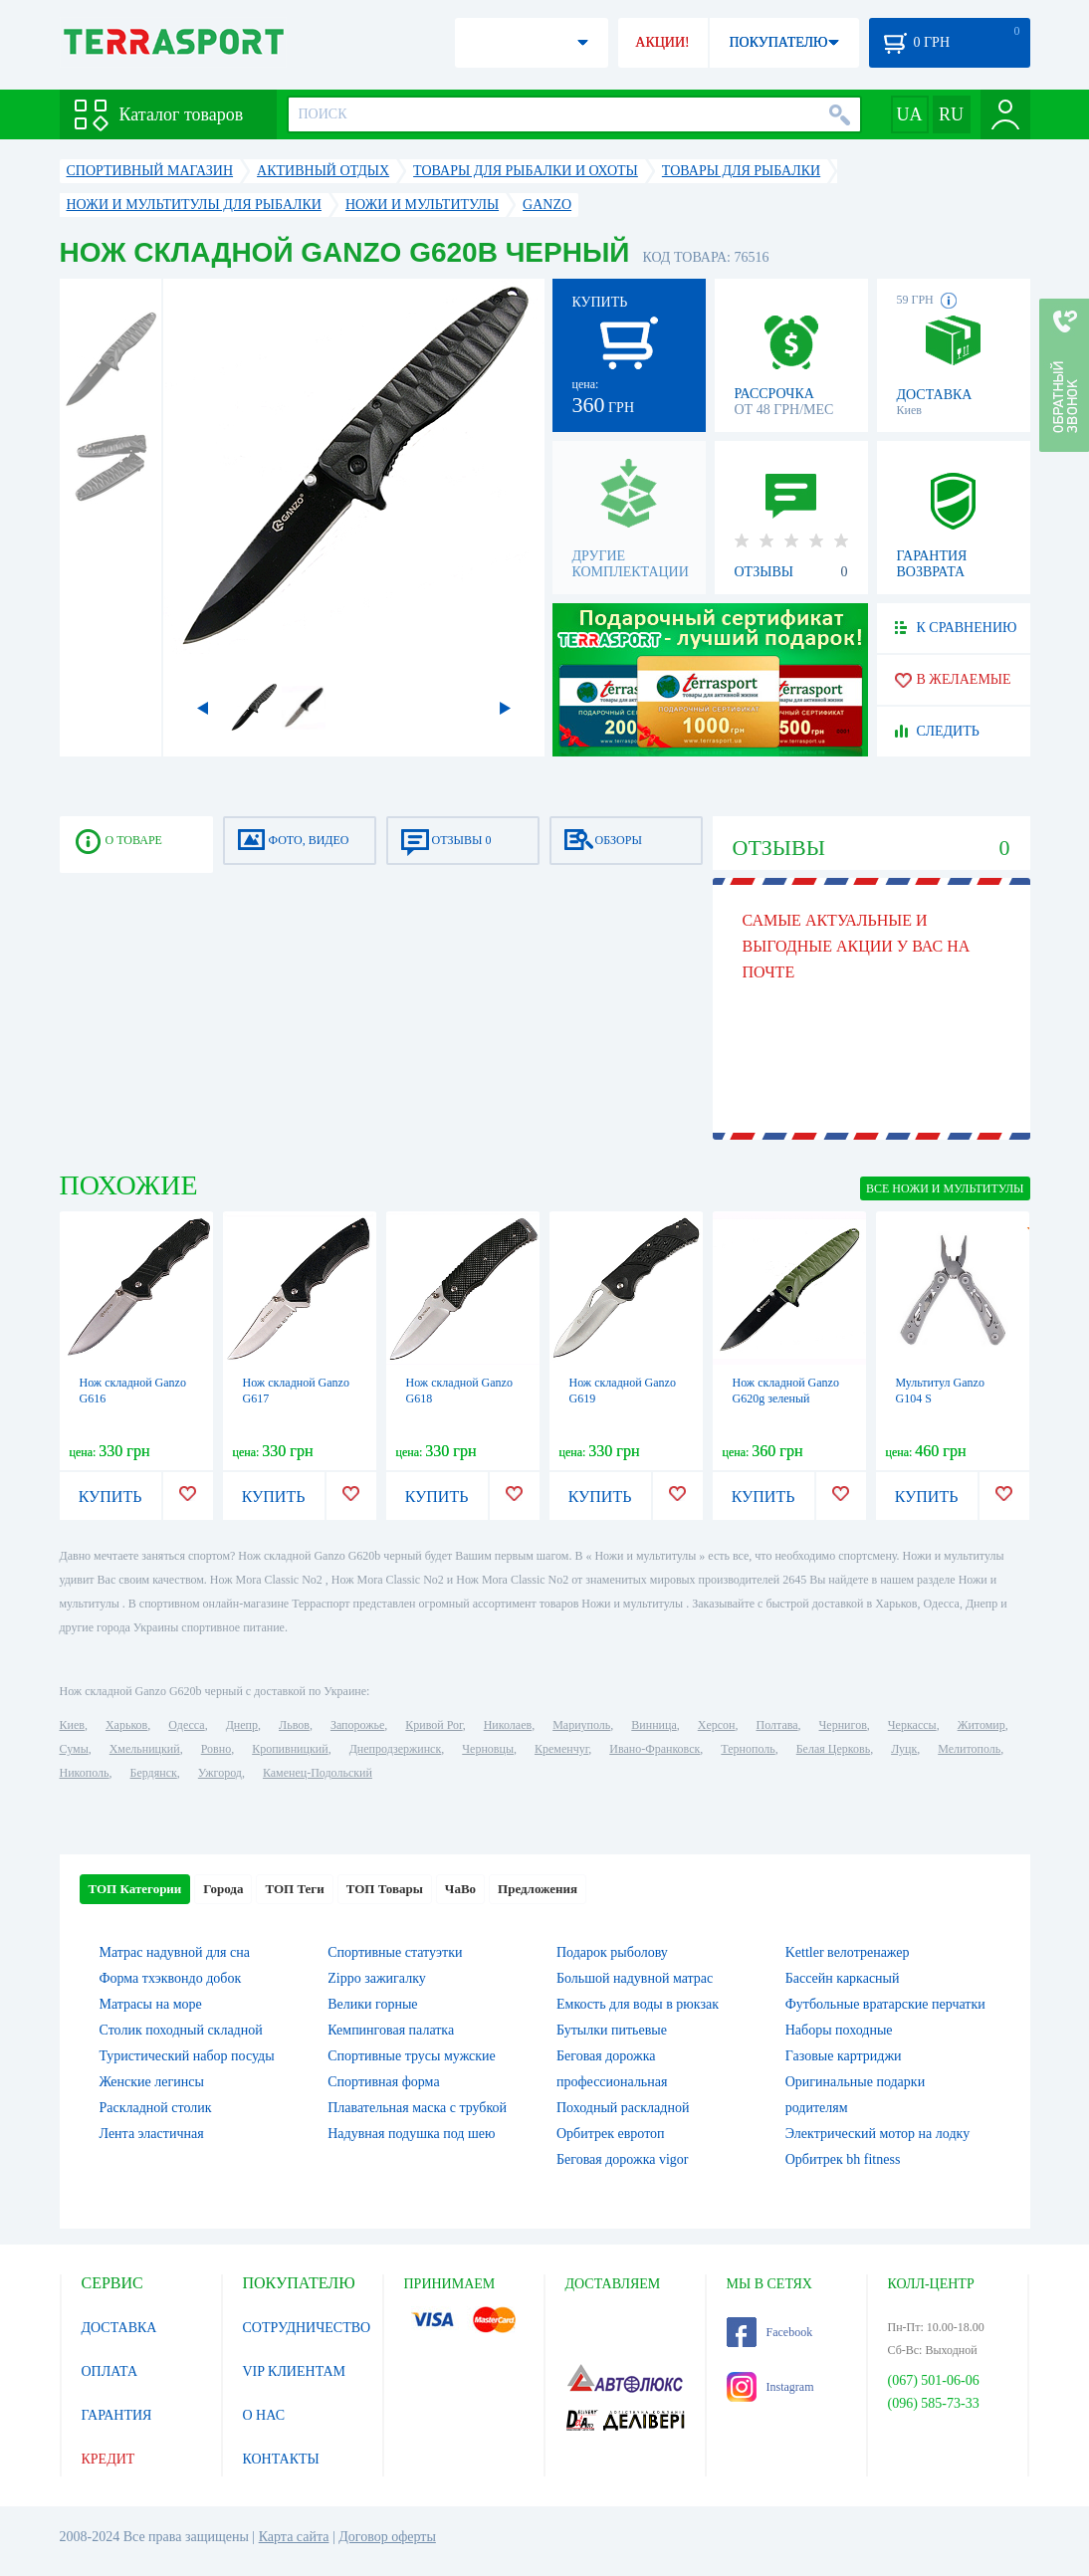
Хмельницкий (144, 1749)
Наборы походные (839, 2030)
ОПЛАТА (110, 2371)
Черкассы (912, 1725)
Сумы (74, 1749)
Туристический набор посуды (187, 2055)
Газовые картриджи (843, 2055)
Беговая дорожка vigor (622, 2159)
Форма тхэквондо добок (171, 1978)
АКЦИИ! (662, 42)
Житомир (981, 1725)
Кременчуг (561, 1749)
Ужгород (220, 1773)
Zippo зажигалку (376, 1978)
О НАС (264, 2415)
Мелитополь (969, 1749)
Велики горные (372, 2004)
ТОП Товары (384, 1888)
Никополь (84, 1773)
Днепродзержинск (395, 1749)
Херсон (717, 1725)
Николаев (508, 1725)
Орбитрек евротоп (610, 2133)
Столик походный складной (181, 2030)
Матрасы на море (151, 2004)
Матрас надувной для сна (175, 1952)
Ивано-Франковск (654, 1749)
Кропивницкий (289, 1749)
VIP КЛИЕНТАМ (294, 2371)
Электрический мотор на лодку (877, 2133)
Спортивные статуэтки (394, 1952)
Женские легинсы (152, 2081)
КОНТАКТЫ (281, 2459)
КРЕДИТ (108, 2459)
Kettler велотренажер (847, 1952)
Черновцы (488, 1749)
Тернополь (747, 1749)
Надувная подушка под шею (411, 2133)
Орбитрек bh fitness (843, 2159)
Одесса (186, 1725)
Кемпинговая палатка (390, 2030)
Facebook (770, 2332)
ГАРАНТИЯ (117, 2415)
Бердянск (153, 1773)
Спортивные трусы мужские (411, 2055)
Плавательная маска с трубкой (417, 2107)
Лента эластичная (152, 2133)
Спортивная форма (383, 2081)
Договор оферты (387, 2536)
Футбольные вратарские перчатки (885, 2004)
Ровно (216, 1749)
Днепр (242, 1725)
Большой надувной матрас (634, 1978)
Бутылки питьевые (611, 2030)
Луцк (904, 1749)
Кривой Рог (433, 1725)
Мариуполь (581, 1725)
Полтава (777, 1725)
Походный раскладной (622, 2107)
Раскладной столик (156, 2107)
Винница (653, 1725)
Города (223, 1888)
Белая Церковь (833, 1749)
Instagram (770, 2387)
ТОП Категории (135, 1888)
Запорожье (357, 1725)
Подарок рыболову (612, 1952)
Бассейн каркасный (842, 1978)
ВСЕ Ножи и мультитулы (944, 1188)
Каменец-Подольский (317, 1773)
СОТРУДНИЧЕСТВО (307, 2327)
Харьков (126, 1725)
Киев (72, 1725)
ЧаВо (460, 1888)
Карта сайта (294, 2536)
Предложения (537, 1888)
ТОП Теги (294, 1888)
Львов (294, 1725)
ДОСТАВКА (119, 2327)
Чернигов (843, 1725)
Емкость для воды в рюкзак (637, 2004)
